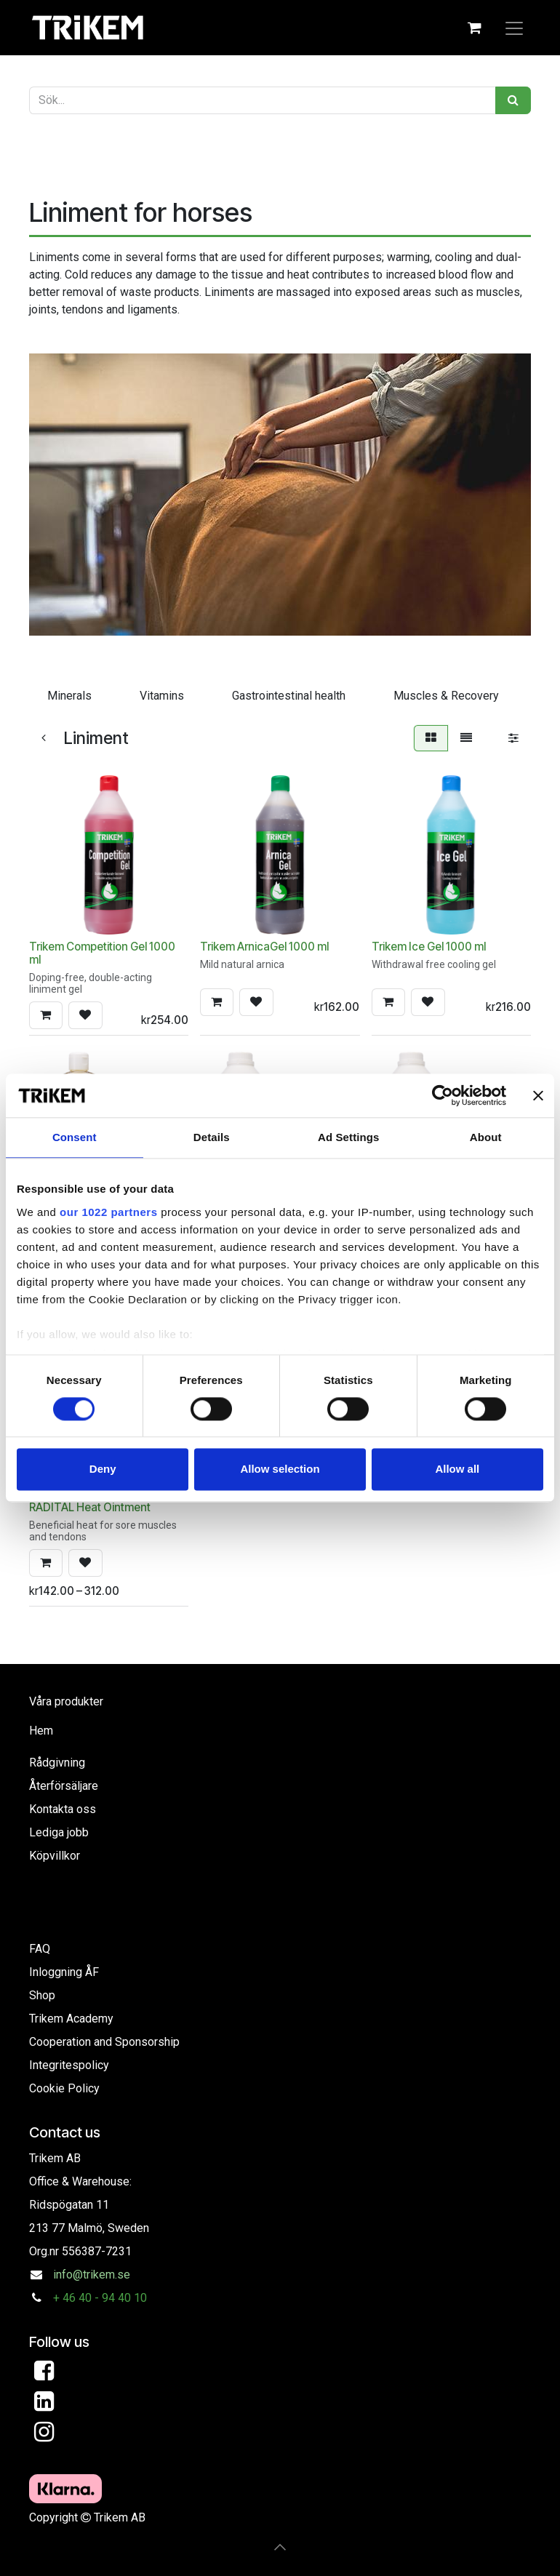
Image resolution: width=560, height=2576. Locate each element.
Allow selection (279, 1469)
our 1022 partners (108, 1212)
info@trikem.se (91, 2274)
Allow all (457, 1469)
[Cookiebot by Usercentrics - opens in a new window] (442, 1095)
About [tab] (486, 1137)
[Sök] (513, 100)
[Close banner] (538, 1095)
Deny (102, 1469)
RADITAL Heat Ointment (90, 1507)
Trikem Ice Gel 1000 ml (429, 946)
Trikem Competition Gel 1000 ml (102, 953)
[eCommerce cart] (474, 27)
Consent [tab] (74, 1137)
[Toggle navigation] (514, 27)
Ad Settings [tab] (348, 1137)
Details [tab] (211, 1137)
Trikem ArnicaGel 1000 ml (264, 946)
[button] (46, 1015)
